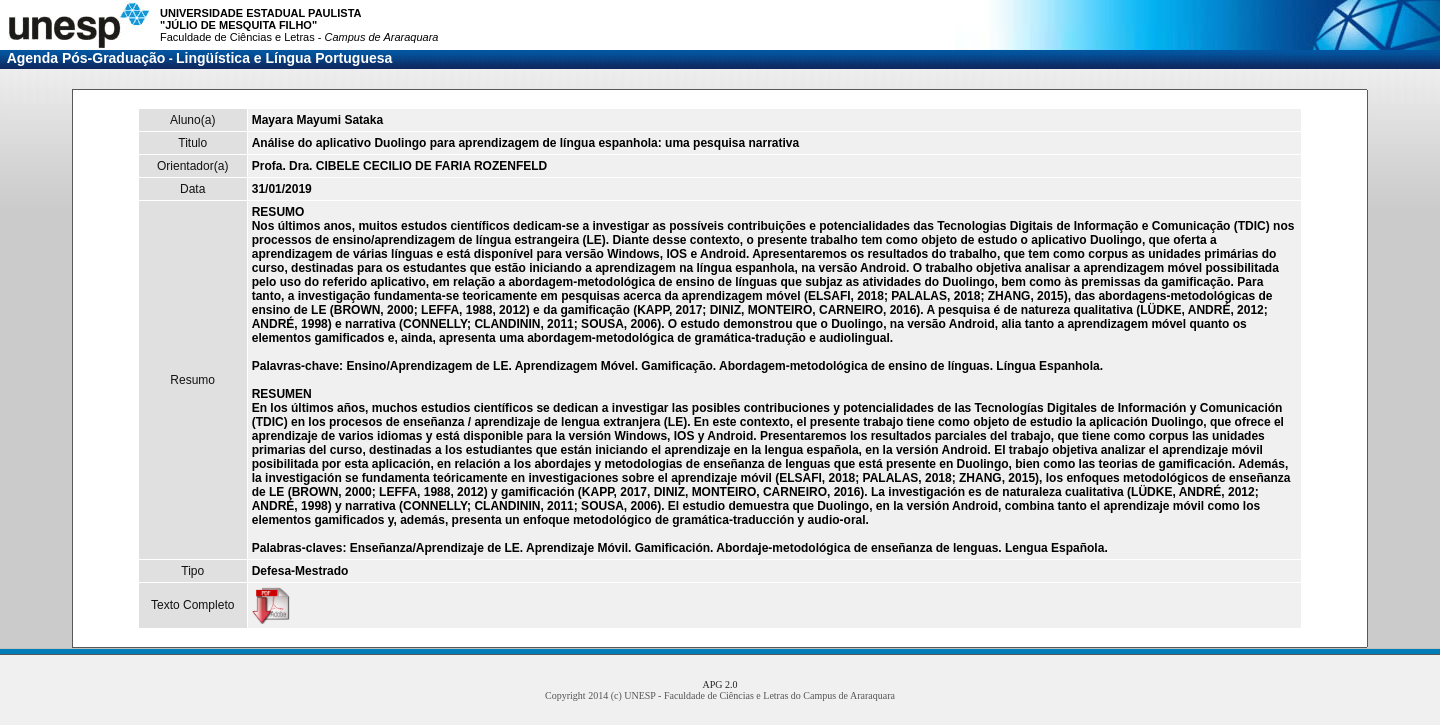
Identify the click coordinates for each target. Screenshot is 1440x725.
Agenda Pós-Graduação (86, 58)
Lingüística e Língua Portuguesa (284, 58)
